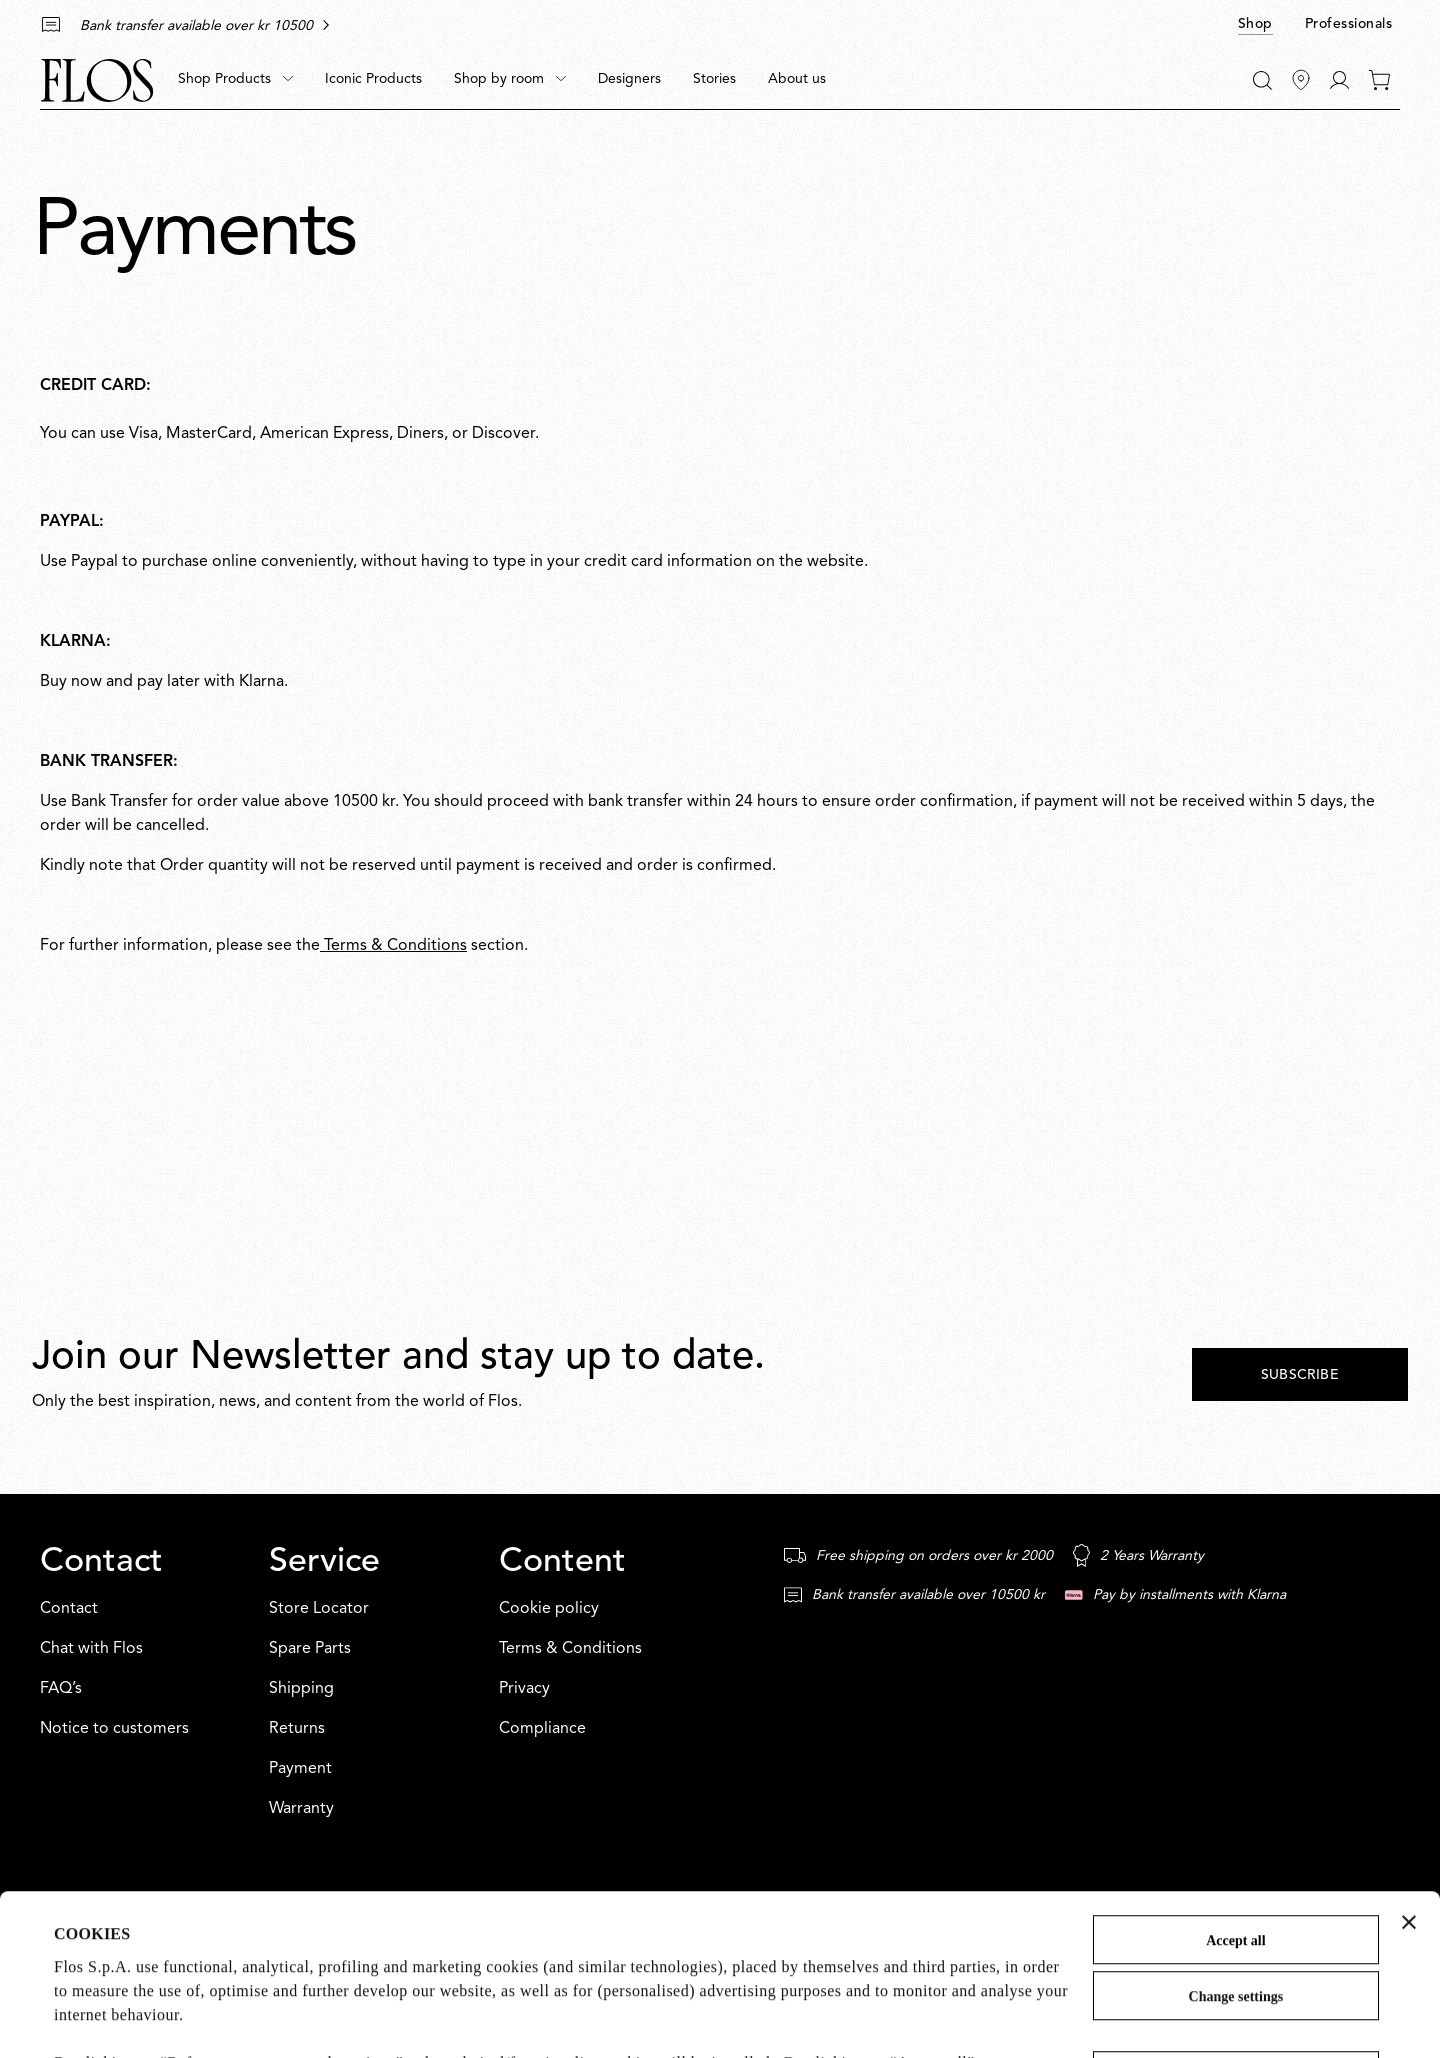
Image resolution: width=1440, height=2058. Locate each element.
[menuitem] (235, 80)
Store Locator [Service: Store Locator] (319, 1609)
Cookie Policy (619, 1959)
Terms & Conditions (393, 946)
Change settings (1236, 1845)
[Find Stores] (1301, 80)
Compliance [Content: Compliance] (542, 1729)
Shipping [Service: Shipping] (301, 1689)
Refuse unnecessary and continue (1236, 1925)
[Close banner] (1409, 1771)
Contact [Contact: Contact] (69, 1609)
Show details (97, 2017)
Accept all (1235, 1789)
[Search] (1262, 80)
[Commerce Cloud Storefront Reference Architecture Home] (97, 80)
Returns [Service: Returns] (297, 1729)
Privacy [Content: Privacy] (524, 1689)
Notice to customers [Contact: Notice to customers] (114, 1729)
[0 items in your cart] (1379, 80)
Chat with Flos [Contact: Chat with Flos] (91, 1649)
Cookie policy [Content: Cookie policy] (549, 1609)
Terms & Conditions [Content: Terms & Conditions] (570, 1649)
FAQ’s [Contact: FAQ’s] (61, 1689)
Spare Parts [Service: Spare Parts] (310, 1649)
